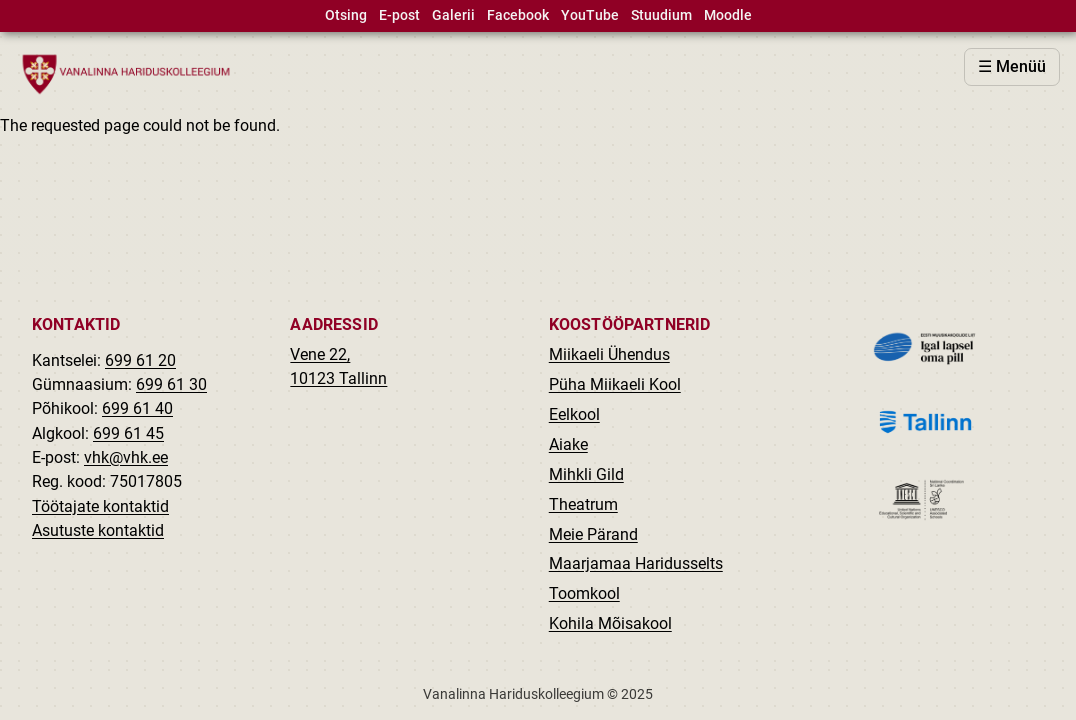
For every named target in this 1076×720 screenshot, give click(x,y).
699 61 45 (128, 433)
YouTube (590, 15)
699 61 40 (137, 408)
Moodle (728, 15)
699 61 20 (140, 360)
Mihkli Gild (586, 474)
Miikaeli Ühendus (609, 354)
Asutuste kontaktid (98, 530)
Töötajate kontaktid (100, 506)
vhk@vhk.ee (126, 457)
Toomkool (584, 593)
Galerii (453, 15)
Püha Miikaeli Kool (615, 384)
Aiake (568, 444)
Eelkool (574, 414)
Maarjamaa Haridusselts (636, 563)
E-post (399, 15)
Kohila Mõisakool (610, 623)
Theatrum (583, 504)
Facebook (518, 15)
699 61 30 (171, 384)
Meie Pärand (593, 534)
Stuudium (661, 15)
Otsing (346, 15)
